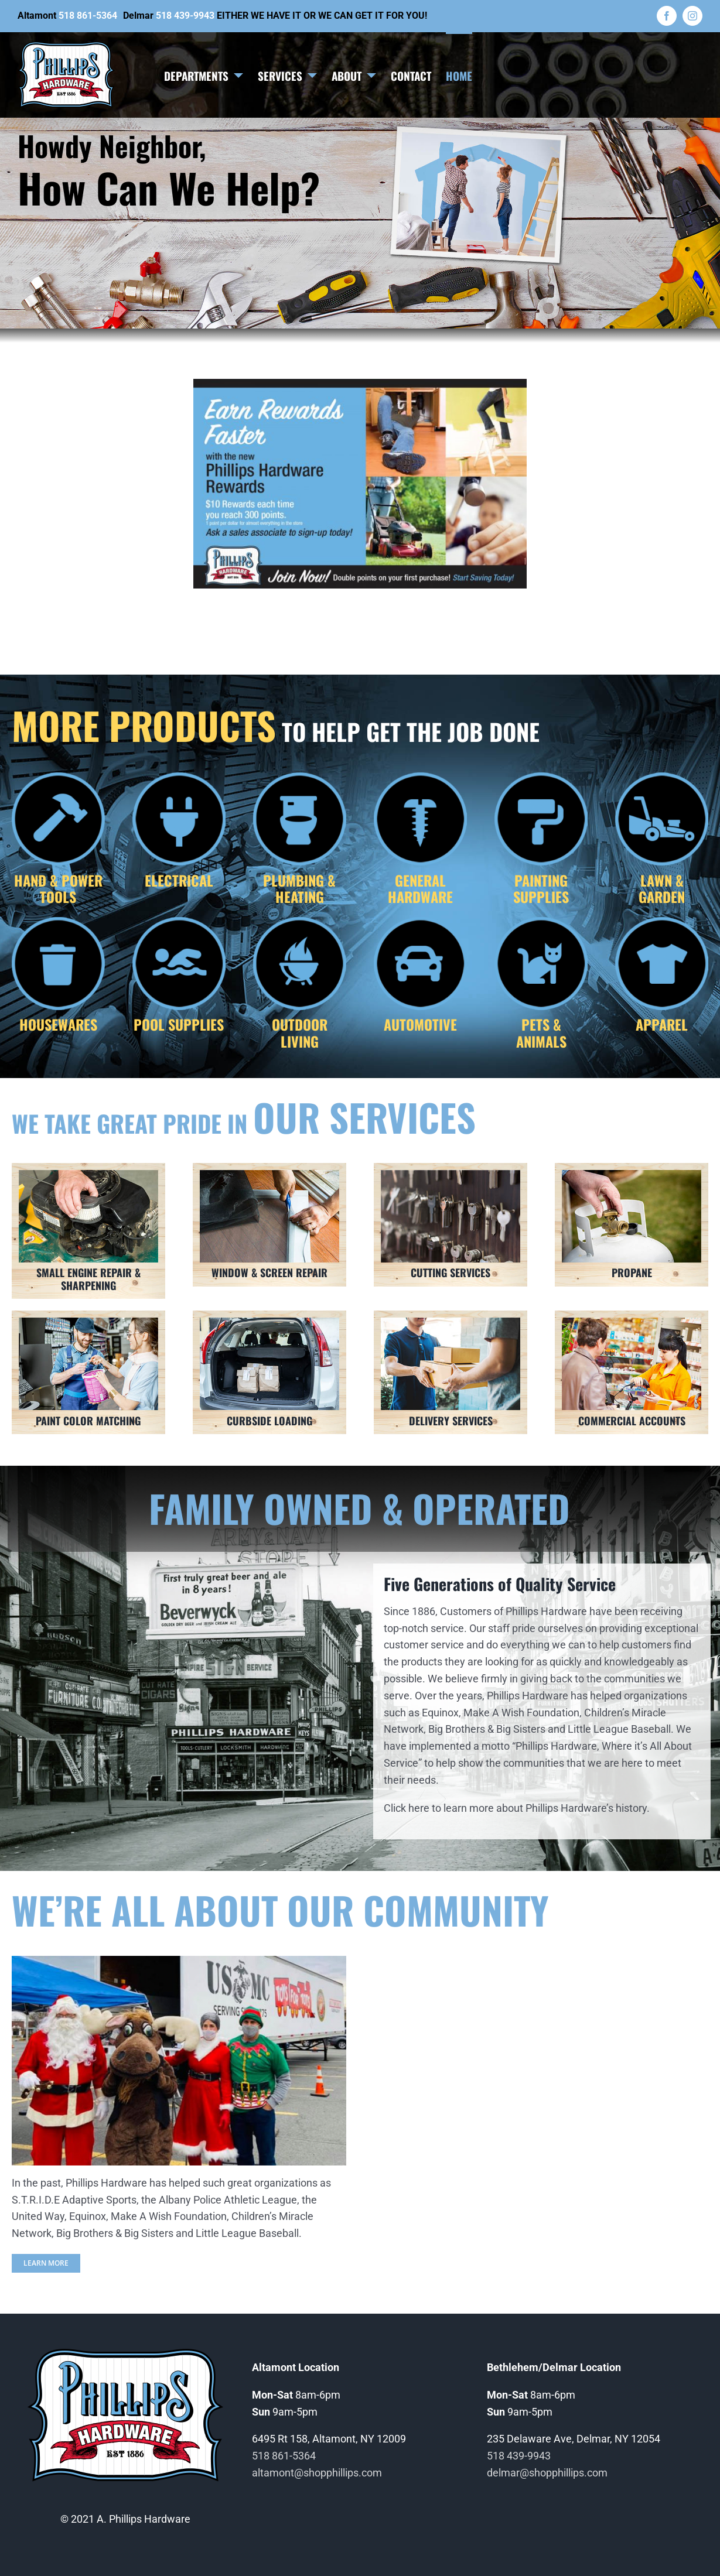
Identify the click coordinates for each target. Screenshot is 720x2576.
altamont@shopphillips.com (317, 2472)
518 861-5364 (88, 15)
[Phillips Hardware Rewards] (360, 384)
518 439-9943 (185, 15)
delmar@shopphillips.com (547, 2472)
